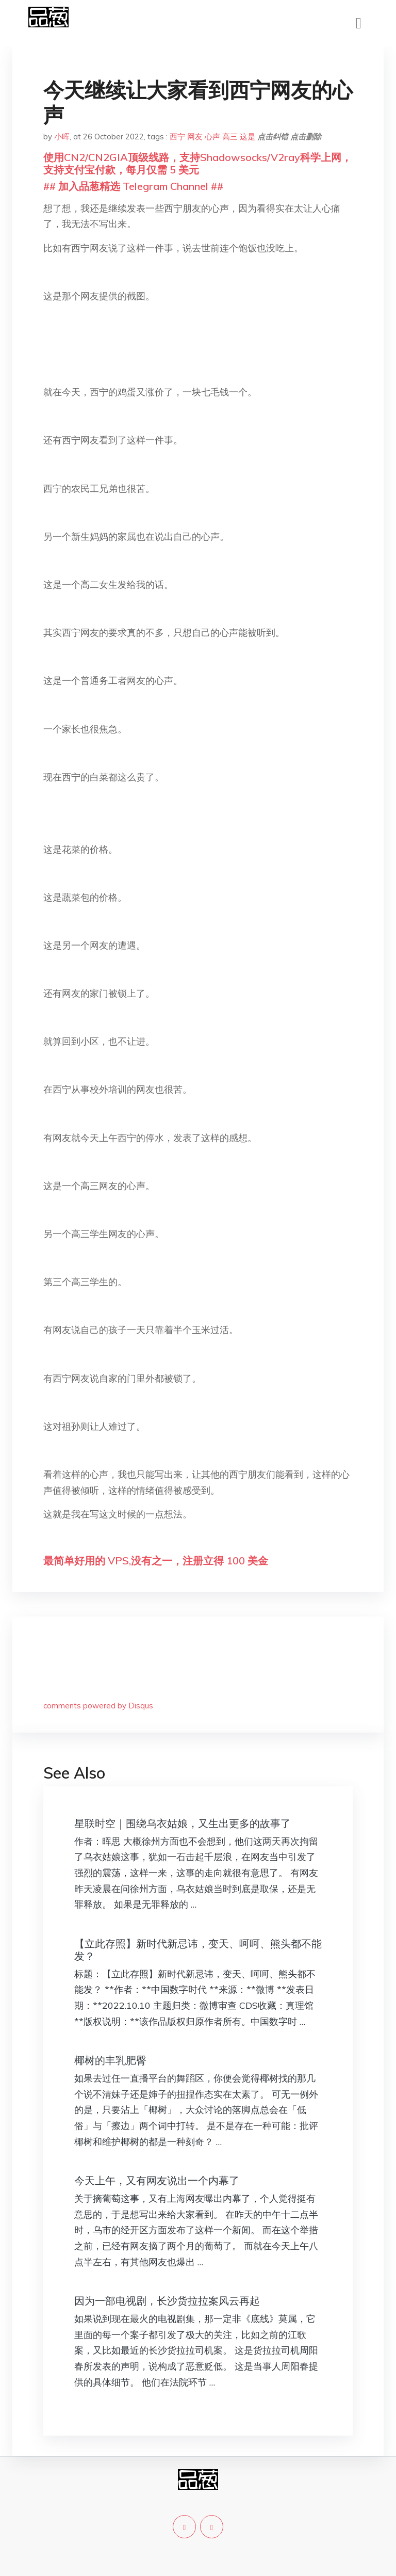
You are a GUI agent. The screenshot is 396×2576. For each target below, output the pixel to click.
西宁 (177, 136)
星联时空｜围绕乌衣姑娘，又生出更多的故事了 (182, 1823)
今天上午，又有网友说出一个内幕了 (156, 2180)
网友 (195, 136)
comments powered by (98, 1705)
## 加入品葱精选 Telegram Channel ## (133, 186)
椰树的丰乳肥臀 (110, 2060)
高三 (230, 136)
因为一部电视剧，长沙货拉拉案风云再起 (167, 2300)
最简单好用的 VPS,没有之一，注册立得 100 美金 (155, 1560)
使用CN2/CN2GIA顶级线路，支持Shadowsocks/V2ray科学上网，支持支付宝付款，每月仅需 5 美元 (197, 163)
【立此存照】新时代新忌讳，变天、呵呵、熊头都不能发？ (198, 1949)
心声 (212, 136)
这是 (247, 136)
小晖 (62, 136)
